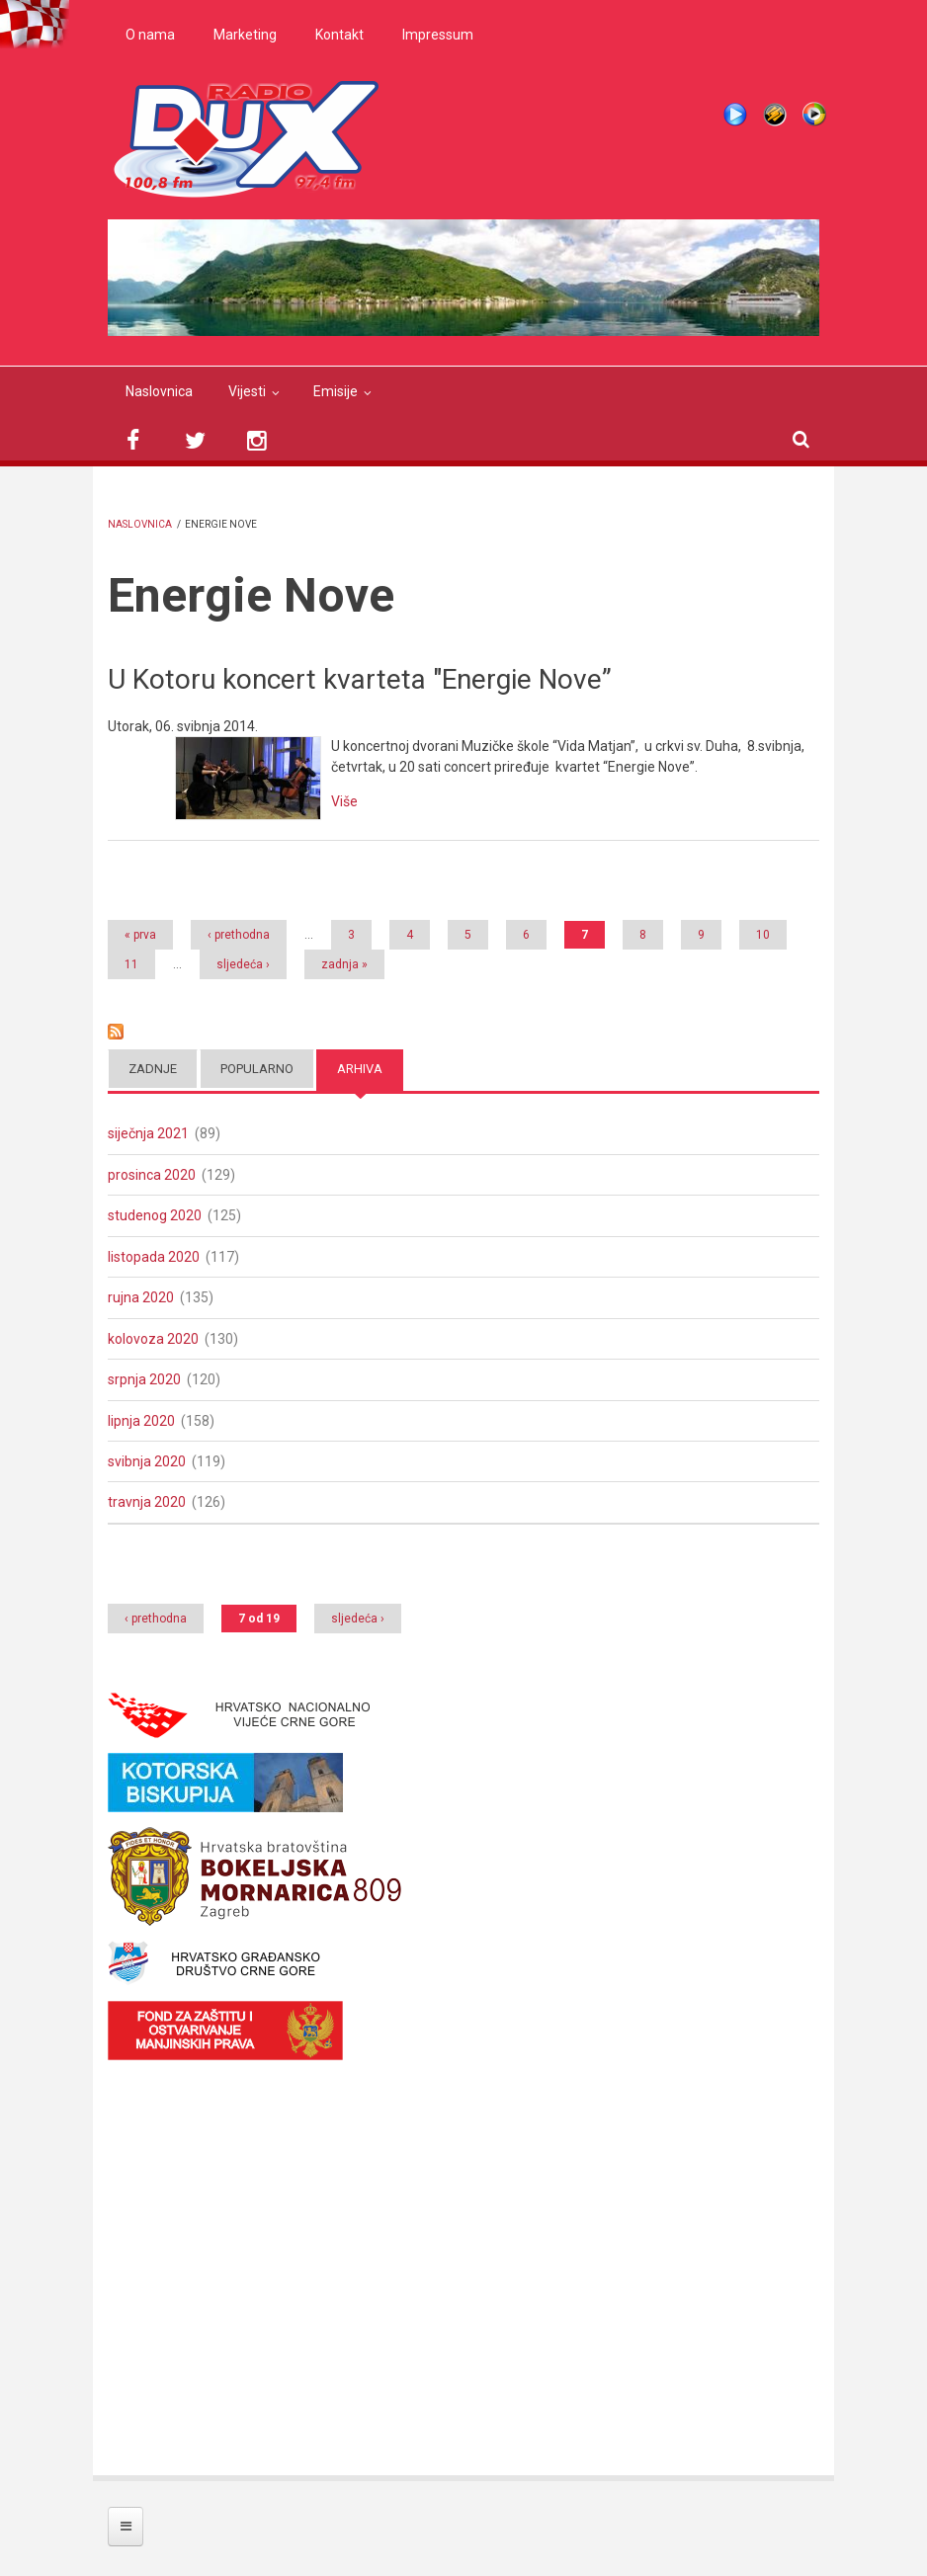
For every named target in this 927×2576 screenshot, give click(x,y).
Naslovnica (159, 391)
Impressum (437, 34)
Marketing (245, 34)
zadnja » (344, 964)
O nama (150, 34)
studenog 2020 (155, 1215)
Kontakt (339, 34)
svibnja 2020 (147, 1461)
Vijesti (247, 391)
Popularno (257, 1068)
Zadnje (152, 1068)
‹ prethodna (239, 935)
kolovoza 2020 (153, 1339)
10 (763, 935)
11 (131, 964)
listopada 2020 (154, 1257)
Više (344, 801)
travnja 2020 (147, 1502)
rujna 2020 (141, 1297)
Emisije (335, 391)
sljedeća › (243, 964)
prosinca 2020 (152, 1175)
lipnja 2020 (141, 1421)
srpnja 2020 (144, 1379)
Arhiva (359, 1068)
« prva (140, 935)
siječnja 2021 (148, 1133)
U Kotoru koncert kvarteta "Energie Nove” (360, 679)
